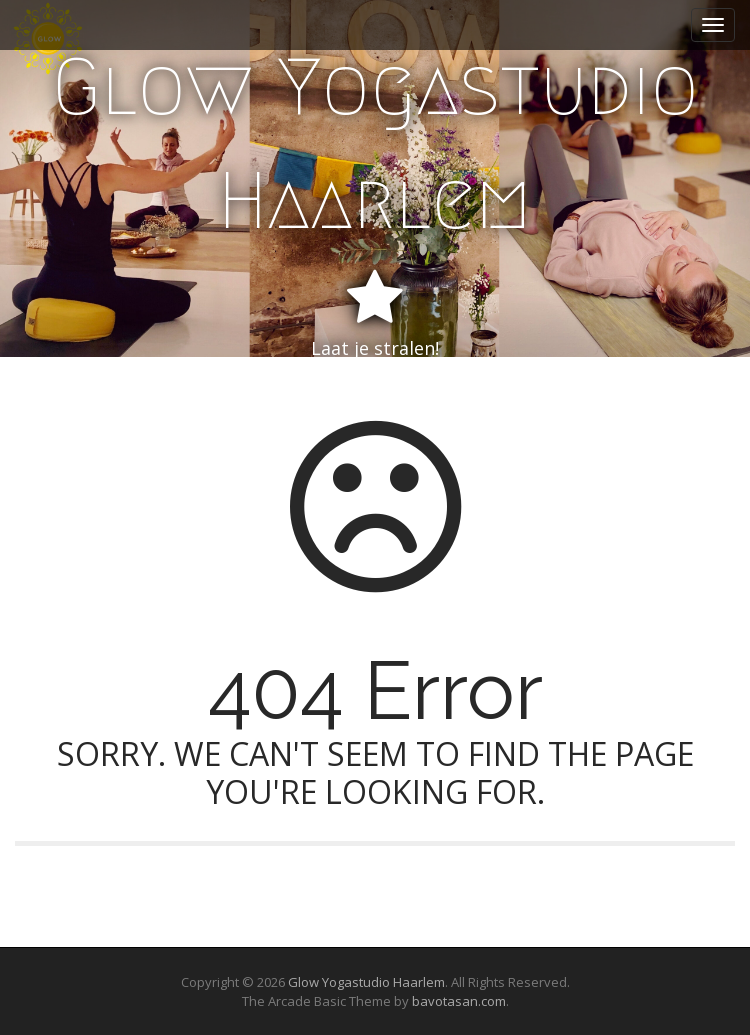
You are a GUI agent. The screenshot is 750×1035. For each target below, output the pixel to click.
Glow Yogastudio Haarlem (375, 144)
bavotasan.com (459, 1001)
